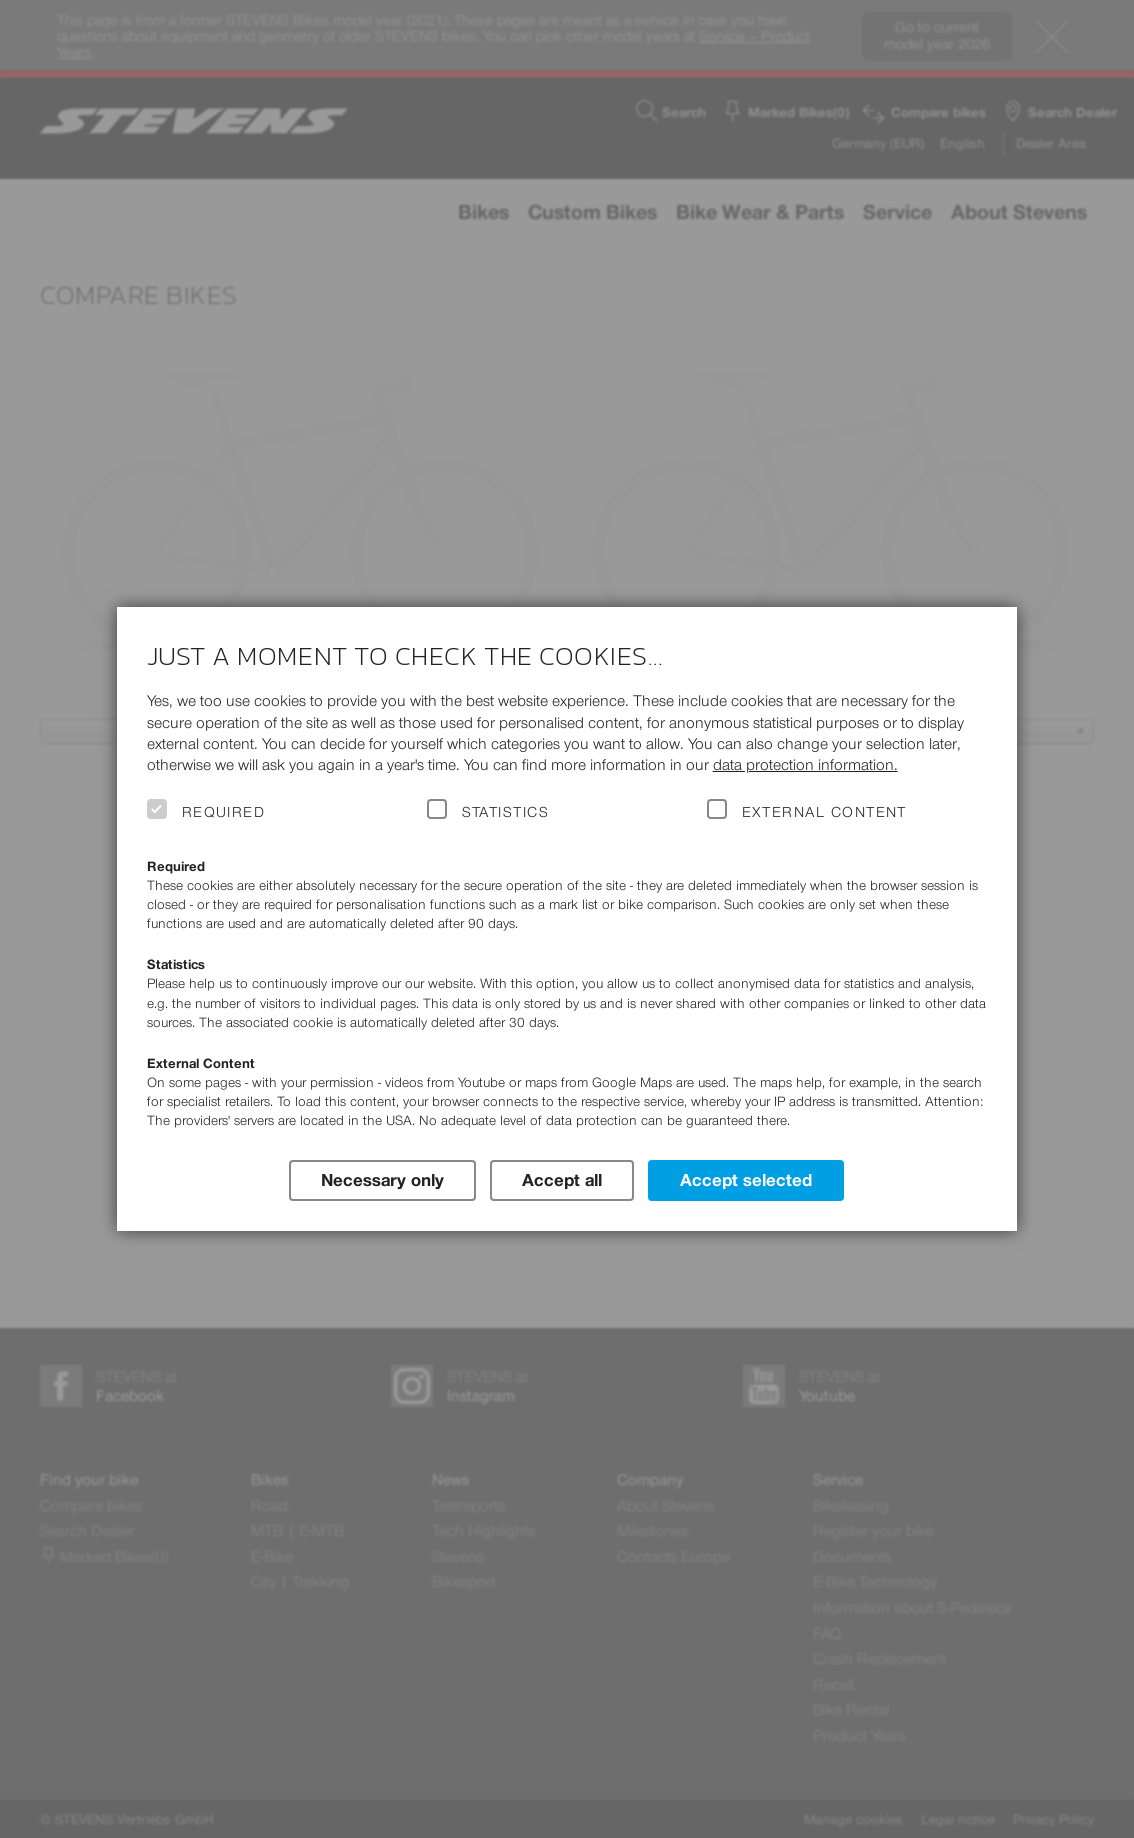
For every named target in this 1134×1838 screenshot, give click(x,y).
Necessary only (382, 1180)
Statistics (506, 812)
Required (224, 812)
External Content (824, 812)
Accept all (562, 1180)
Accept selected (746, 1180)
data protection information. (805, 764)
